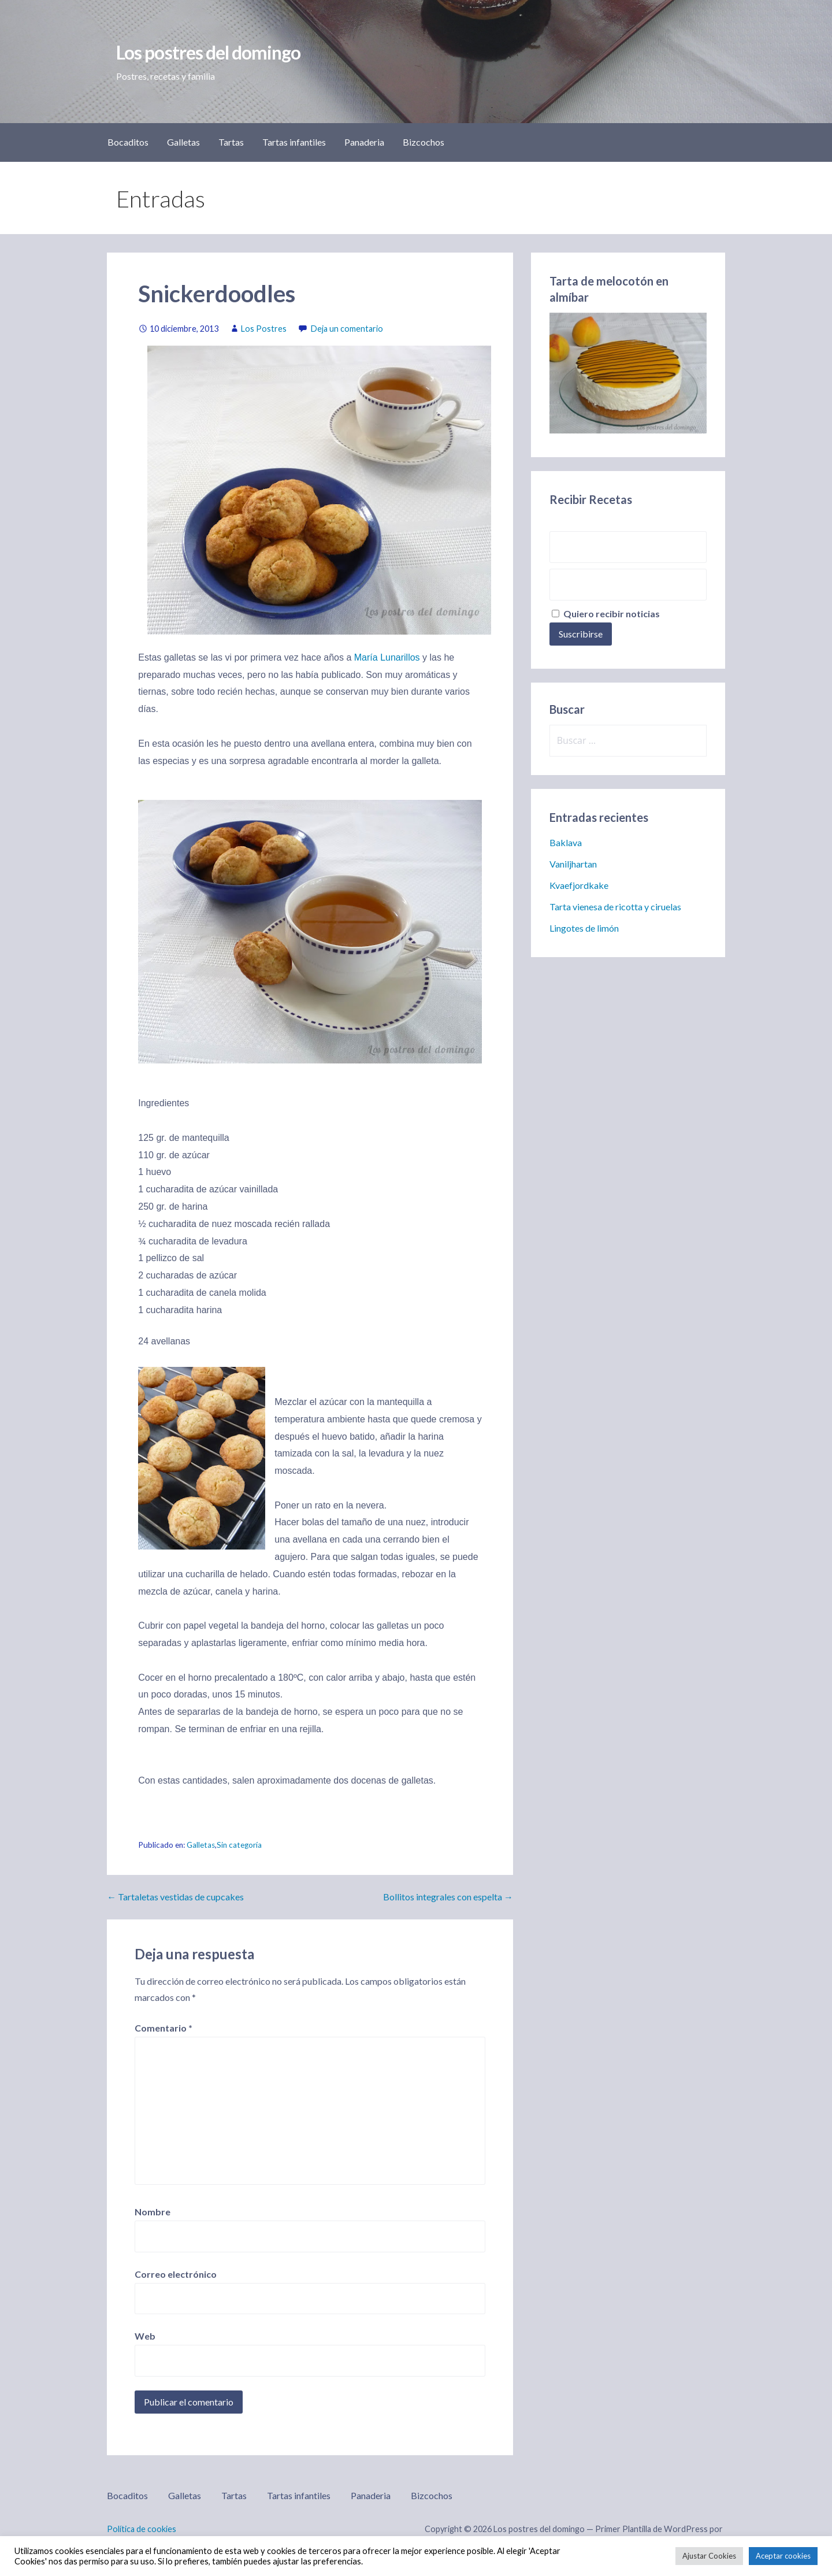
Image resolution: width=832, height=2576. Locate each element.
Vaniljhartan (573, 863)
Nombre (152, 2211)
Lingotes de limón (584, 927)
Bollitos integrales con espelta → (448, 1896)
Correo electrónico (176, 2274)
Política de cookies (141, 2529)
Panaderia (364, 141)
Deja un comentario (347, 328)
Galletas (183, 141)
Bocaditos (127, 141)
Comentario (163, 2027)
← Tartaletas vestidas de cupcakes (175, 1896)
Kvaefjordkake (578, 885)
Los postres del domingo (208, 52)
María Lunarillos (387, 657)
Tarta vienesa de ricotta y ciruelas (615, 906)
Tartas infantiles (294, 141)
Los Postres (264, 328)
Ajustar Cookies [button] (709, 2555)
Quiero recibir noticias (606, 613)
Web (145, 2335)
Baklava (565, 842)
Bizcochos (423, 141)
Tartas (231, 141)
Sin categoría (239, 1844)
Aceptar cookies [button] (783, 2555)
